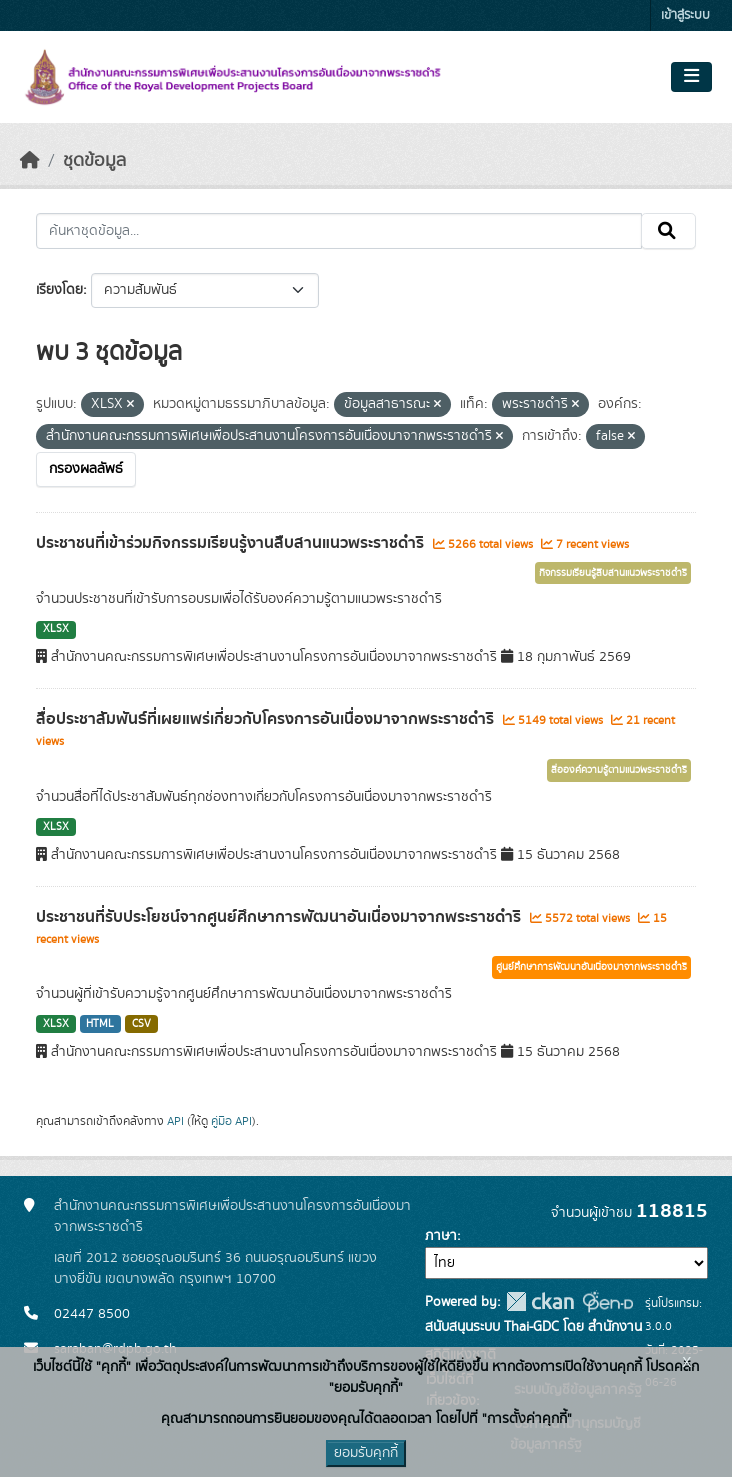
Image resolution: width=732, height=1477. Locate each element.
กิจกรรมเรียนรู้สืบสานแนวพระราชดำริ (613, 573)
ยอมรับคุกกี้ (366, 1453)
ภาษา (441, 1236)
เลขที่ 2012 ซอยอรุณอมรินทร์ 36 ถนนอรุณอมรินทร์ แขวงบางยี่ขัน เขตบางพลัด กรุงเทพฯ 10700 (215, 1268)
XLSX (56, 629)
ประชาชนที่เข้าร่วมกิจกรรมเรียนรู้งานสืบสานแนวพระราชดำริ (232, 543)
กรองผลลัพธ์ (86, 469)
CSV (141, 1024)
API (175, 1121)
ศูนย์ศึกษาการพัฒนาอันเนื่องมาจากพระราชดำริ (591, 967)
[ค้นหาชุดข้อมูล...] (339, 231)
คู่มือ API (231, 1121)
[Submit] (668, 231)
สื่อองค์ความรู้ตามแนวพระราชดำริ (619, 770)
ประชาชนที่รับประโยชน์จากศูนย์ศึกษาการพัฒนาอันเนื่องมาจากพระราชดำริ (280, 917)
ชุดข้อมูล (94, 161)
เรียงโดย (59, 290)
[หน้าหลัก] (30, 161)
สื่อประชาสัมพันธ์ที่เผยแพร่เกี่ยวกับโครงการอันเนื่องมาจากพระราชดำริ (267, 719)
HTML (100, 1024)
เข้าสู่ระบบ (685, 15)
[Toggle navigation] (691, 77)
